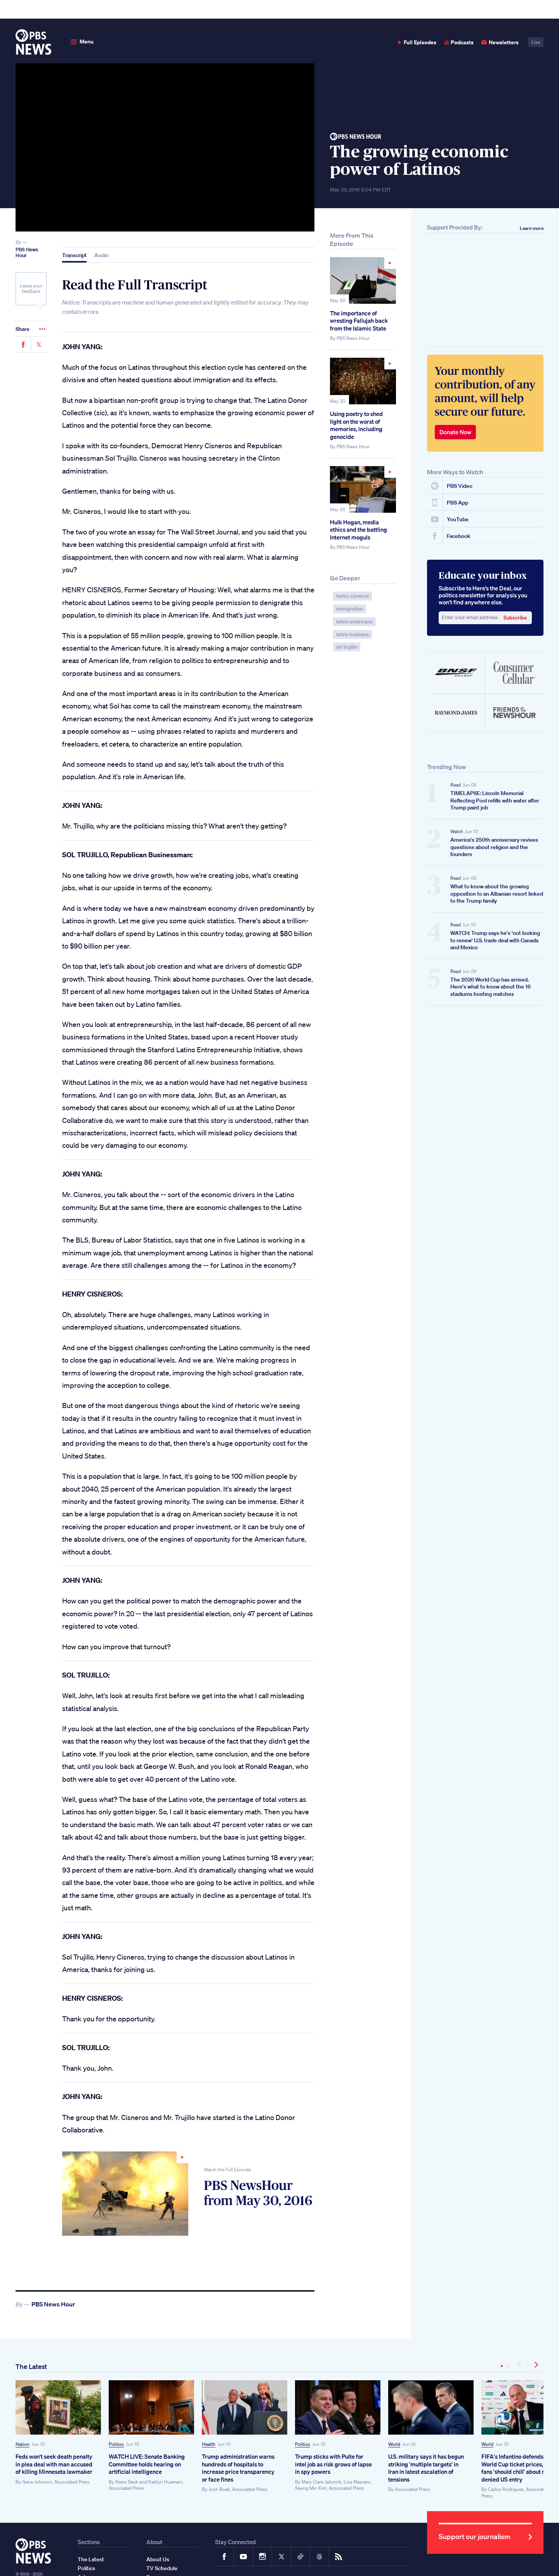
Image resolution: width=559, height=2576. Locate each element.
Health (208, 2444)
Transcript (74, 255)
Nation (23, 2444)
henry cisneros (352, 596)
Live (535, 42)
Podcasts (459, 42)
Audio (101, 255)
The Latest (31, 2366)
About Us (157, 2559)
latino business (352, 634)
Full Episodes (417, 42)
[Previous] (520, 2364)
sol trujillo (346, 647)
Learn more (531, 228)
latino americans (354, 621)
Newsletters (500, 42)
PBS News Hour (27, 252)
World (394, 2444)
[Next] (535, 2364)
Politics (116, 2444)
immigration (349, 609)
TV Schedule (161, 2568)
